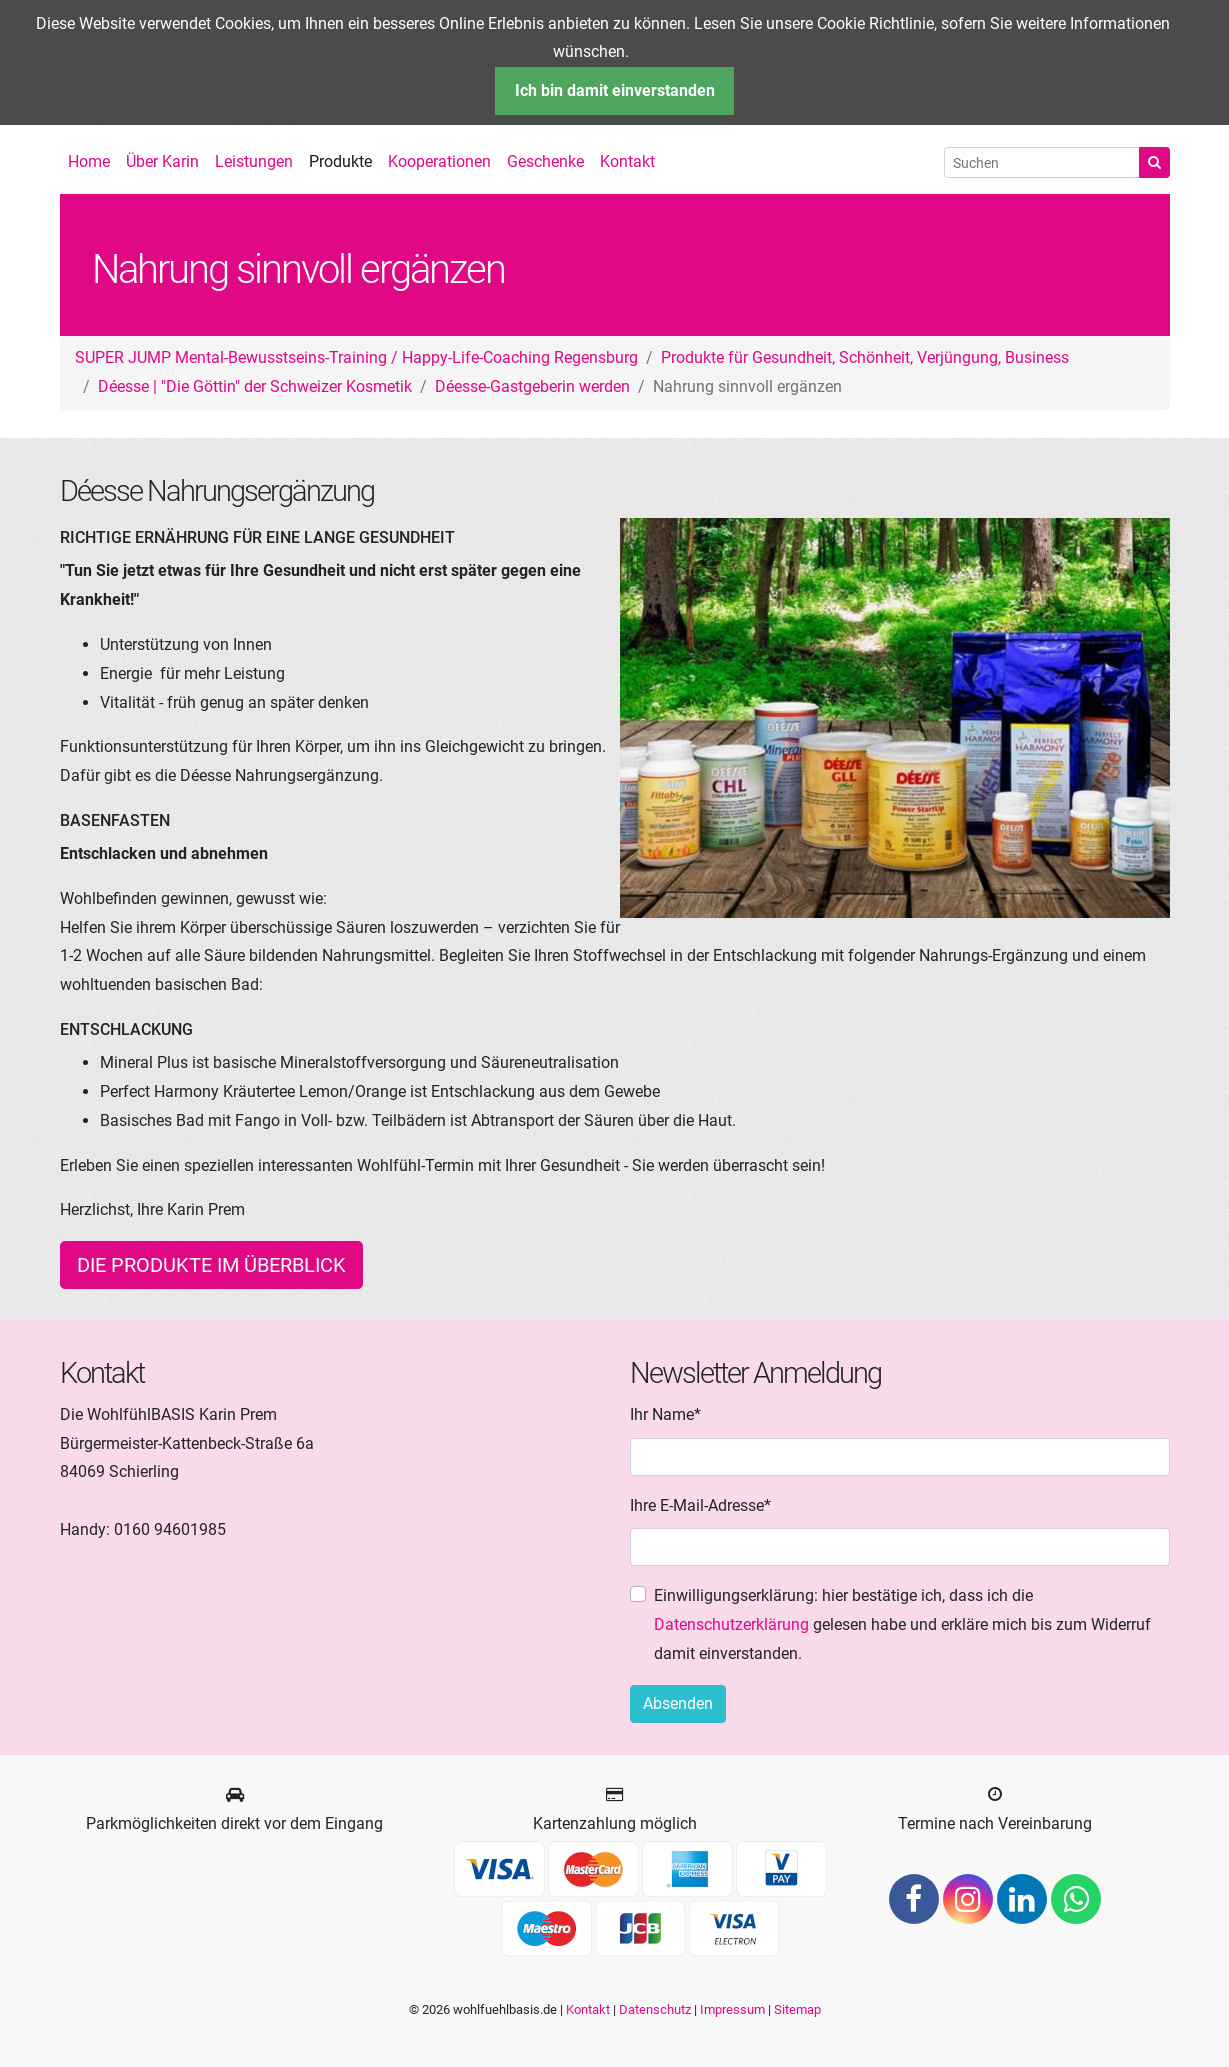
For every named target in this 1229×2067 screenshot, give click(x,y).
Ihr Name (665, 1412)
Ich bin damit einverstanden (615, 90)
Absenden (678, 1703)
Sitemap (797, 2009)
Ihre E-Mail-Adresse (700, 1503)
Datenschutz (655, 2009)
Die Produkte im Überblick (211, 1265)
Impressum (732, 2009)
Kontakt (588, 2009)
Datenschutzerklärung (731, 1624)
